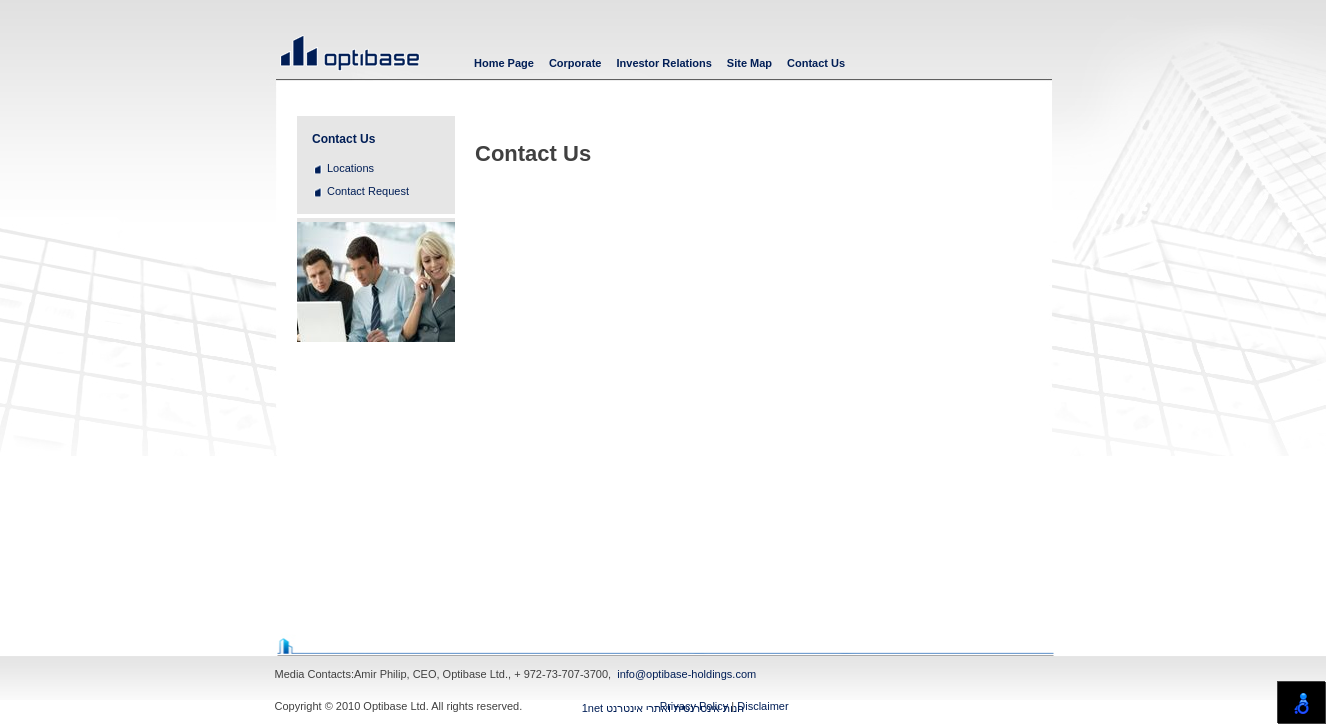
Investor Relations (663, 63)
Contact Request (368, 191)
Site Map (749, 63)
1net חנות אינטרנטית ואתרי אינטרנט (663, 708)
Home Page (504, 63)
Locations (350, 168)
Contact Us (816, 63)
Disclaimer (762, 706)
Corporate (575, 63)
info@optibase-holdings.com (686, 674)
